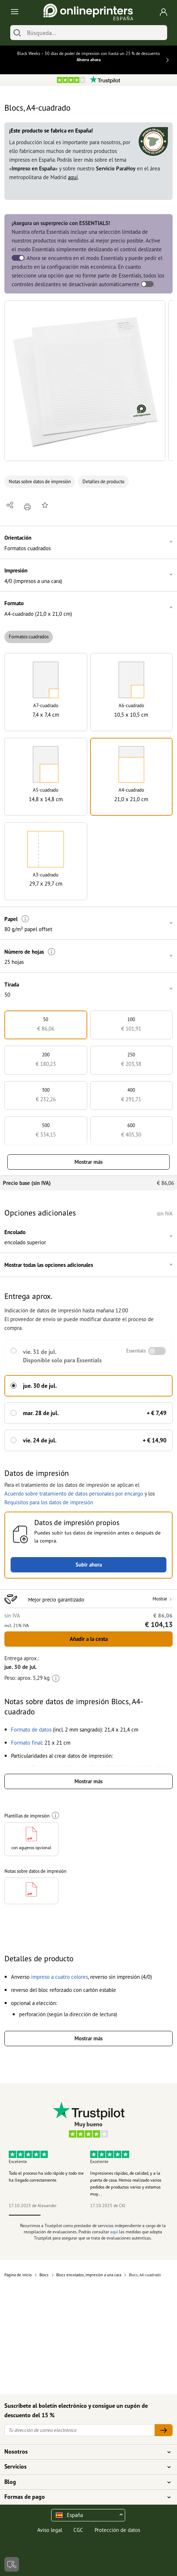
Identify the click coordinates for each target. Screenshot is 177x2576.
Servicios (84, 2467)
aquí (73, 177)
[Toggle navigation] (13, 12)
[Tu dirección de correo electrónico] (79, 2430)
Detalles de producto (103, 481)
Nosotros (84, 2452)
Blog (84, 2482)
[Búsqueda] (95, 32)
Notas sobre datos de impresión (40, 481)
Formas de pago (84, 2497)
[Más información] (25, 919)
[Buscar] (17, 32)
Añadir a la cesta (89, 1638)
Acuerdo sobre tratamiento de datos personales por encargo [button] (73, 1493)
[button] (85, 381)
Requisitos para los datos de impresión (48, 1502)
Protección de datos (117, 2529)
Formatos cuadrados (29, 637)
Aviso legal (49, 2529)
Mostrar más (88, 1161)
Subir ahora (89, 1564)
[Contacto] (11, 2564)
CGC (78, 2529)
